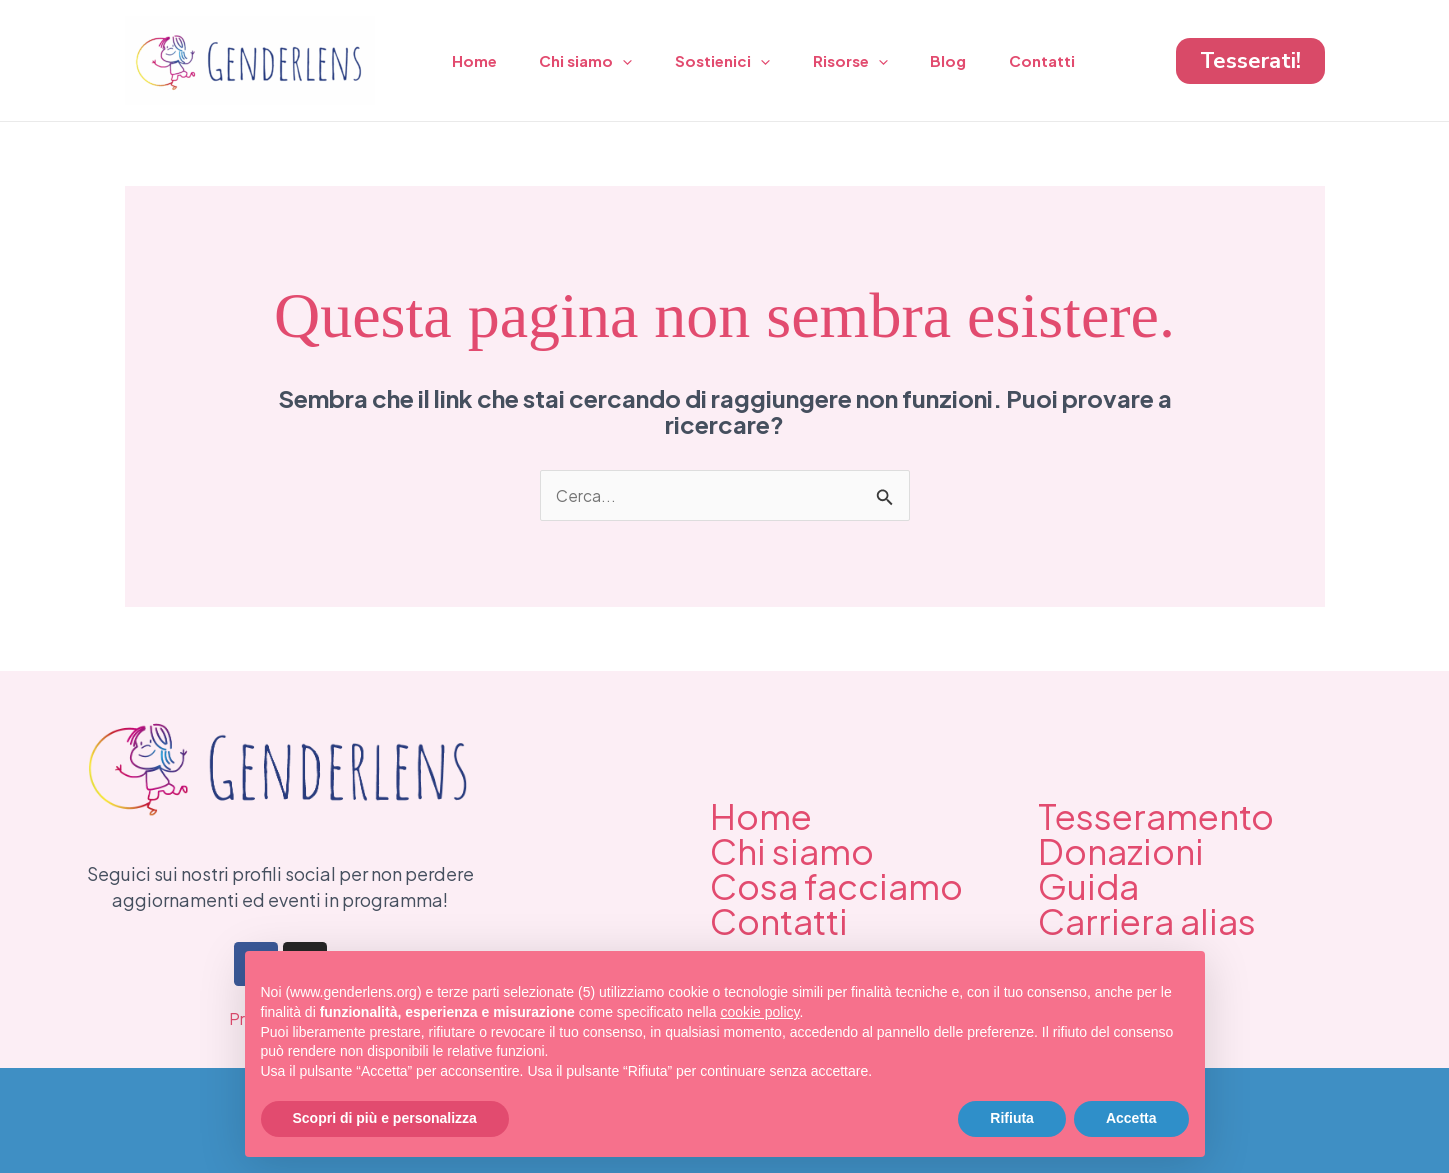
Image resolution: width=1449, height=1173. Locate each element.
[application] (631, 61)
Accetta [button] (1131, 1118)
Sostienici (736, 61)
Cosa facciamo (836, 887)
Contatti (1072, 60)
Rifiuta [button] (1012, 1118)
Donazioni (1121, 852)
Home (477, 60)
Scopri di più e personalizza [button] (385, 1118)
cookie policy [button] (759, 1012)
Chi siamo (594, 61)
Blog (973, 60)
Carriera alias (1147, 922)
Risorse (869, 61)
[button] (1250, 61)
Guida (1088, 887)
